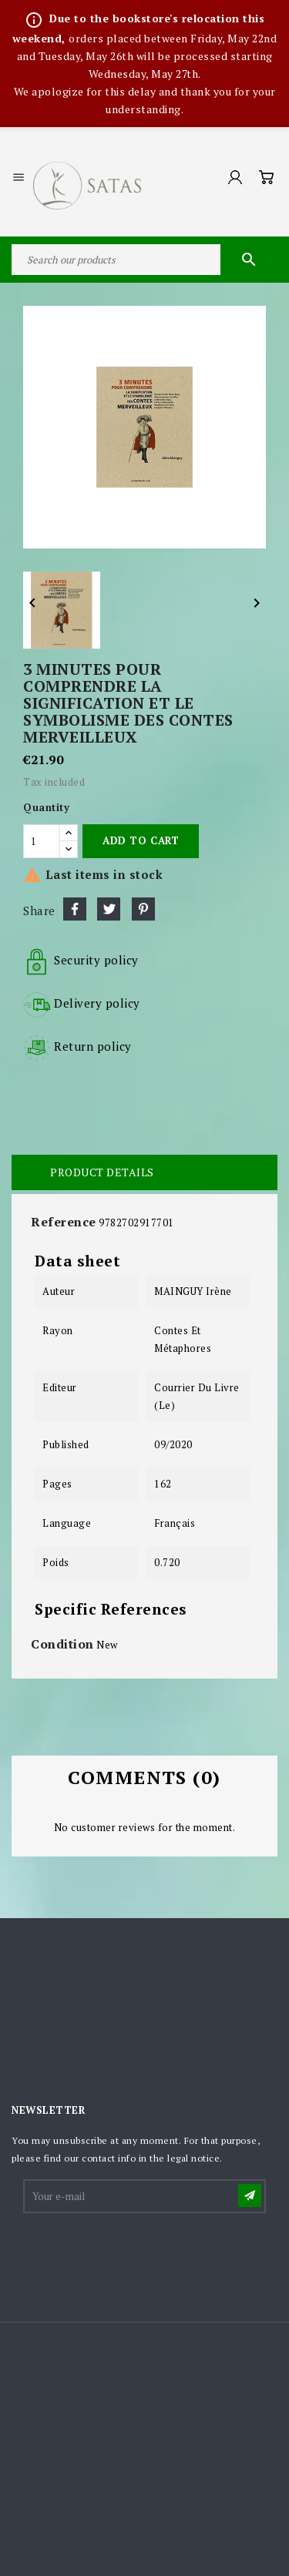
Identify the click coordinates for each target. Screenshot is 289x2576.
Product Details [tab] (102, 1172)
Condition (62, 1643)
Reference (63, 1221)
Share (74, 909)
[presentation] (142, 2253)
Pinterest (143, 909)
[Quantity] (41, 841)
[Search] (144, 259)
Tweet (108, 909)
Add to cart (140, 840)
